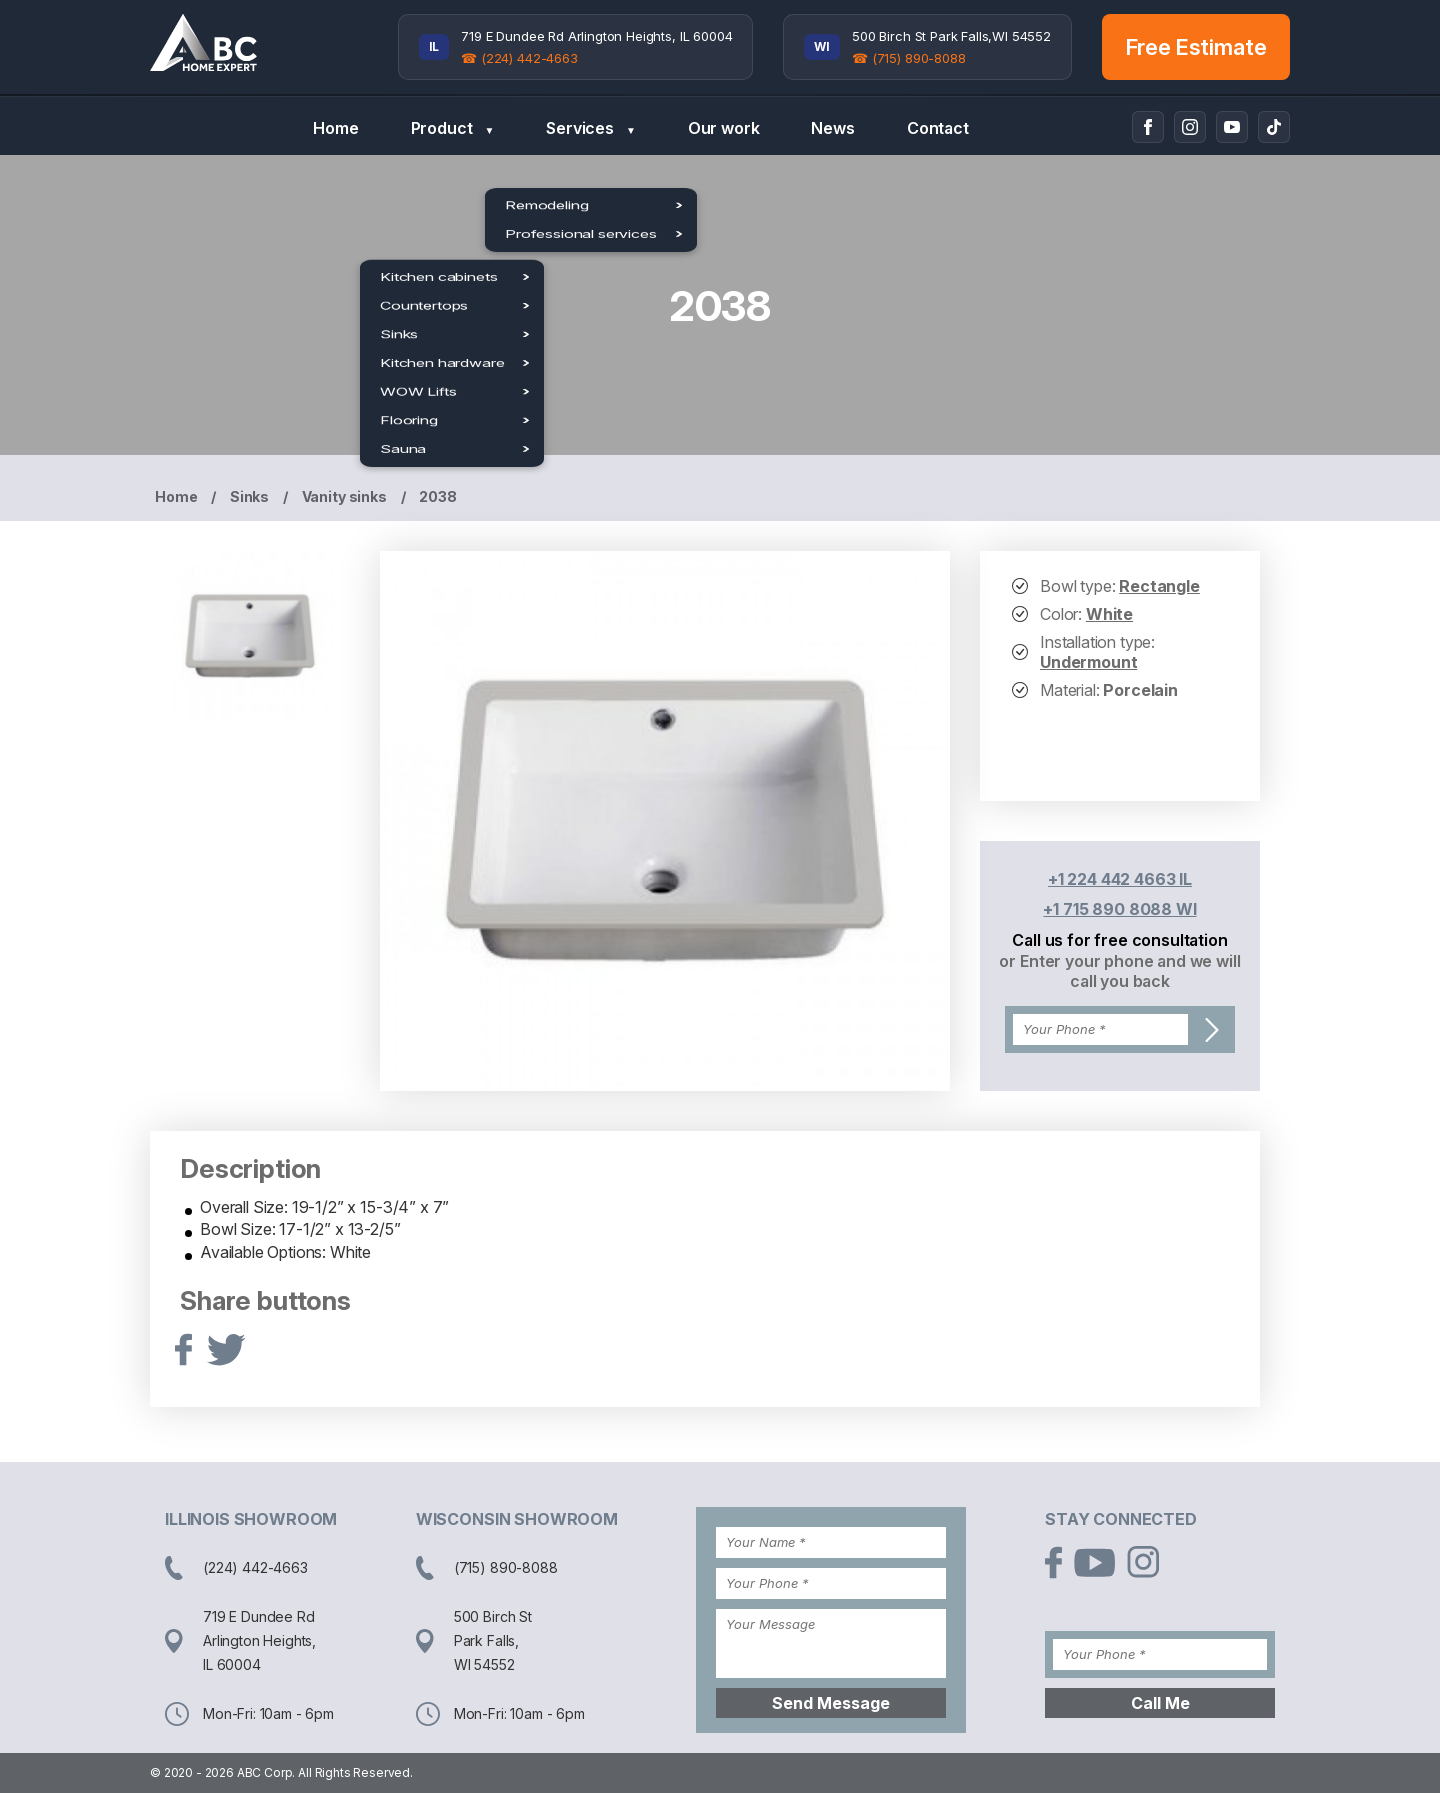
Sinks (249, 496)
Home (335, 128)
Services (590, 128)
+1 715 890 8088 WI (1119, 909)
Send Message (831, 1703)
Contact (938, 128)
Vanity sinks (344, 496)
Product (453, 128)
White (1109, 614)
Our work (724, 128)
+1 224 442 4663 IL (1120, 879)
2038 (437, 496)
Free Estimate (1196, 47)
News (832, 128)
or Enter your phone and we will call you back (1119, 971)
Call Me (1160, 1703)
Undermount (1088, 662)
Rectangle (1159, 586)
